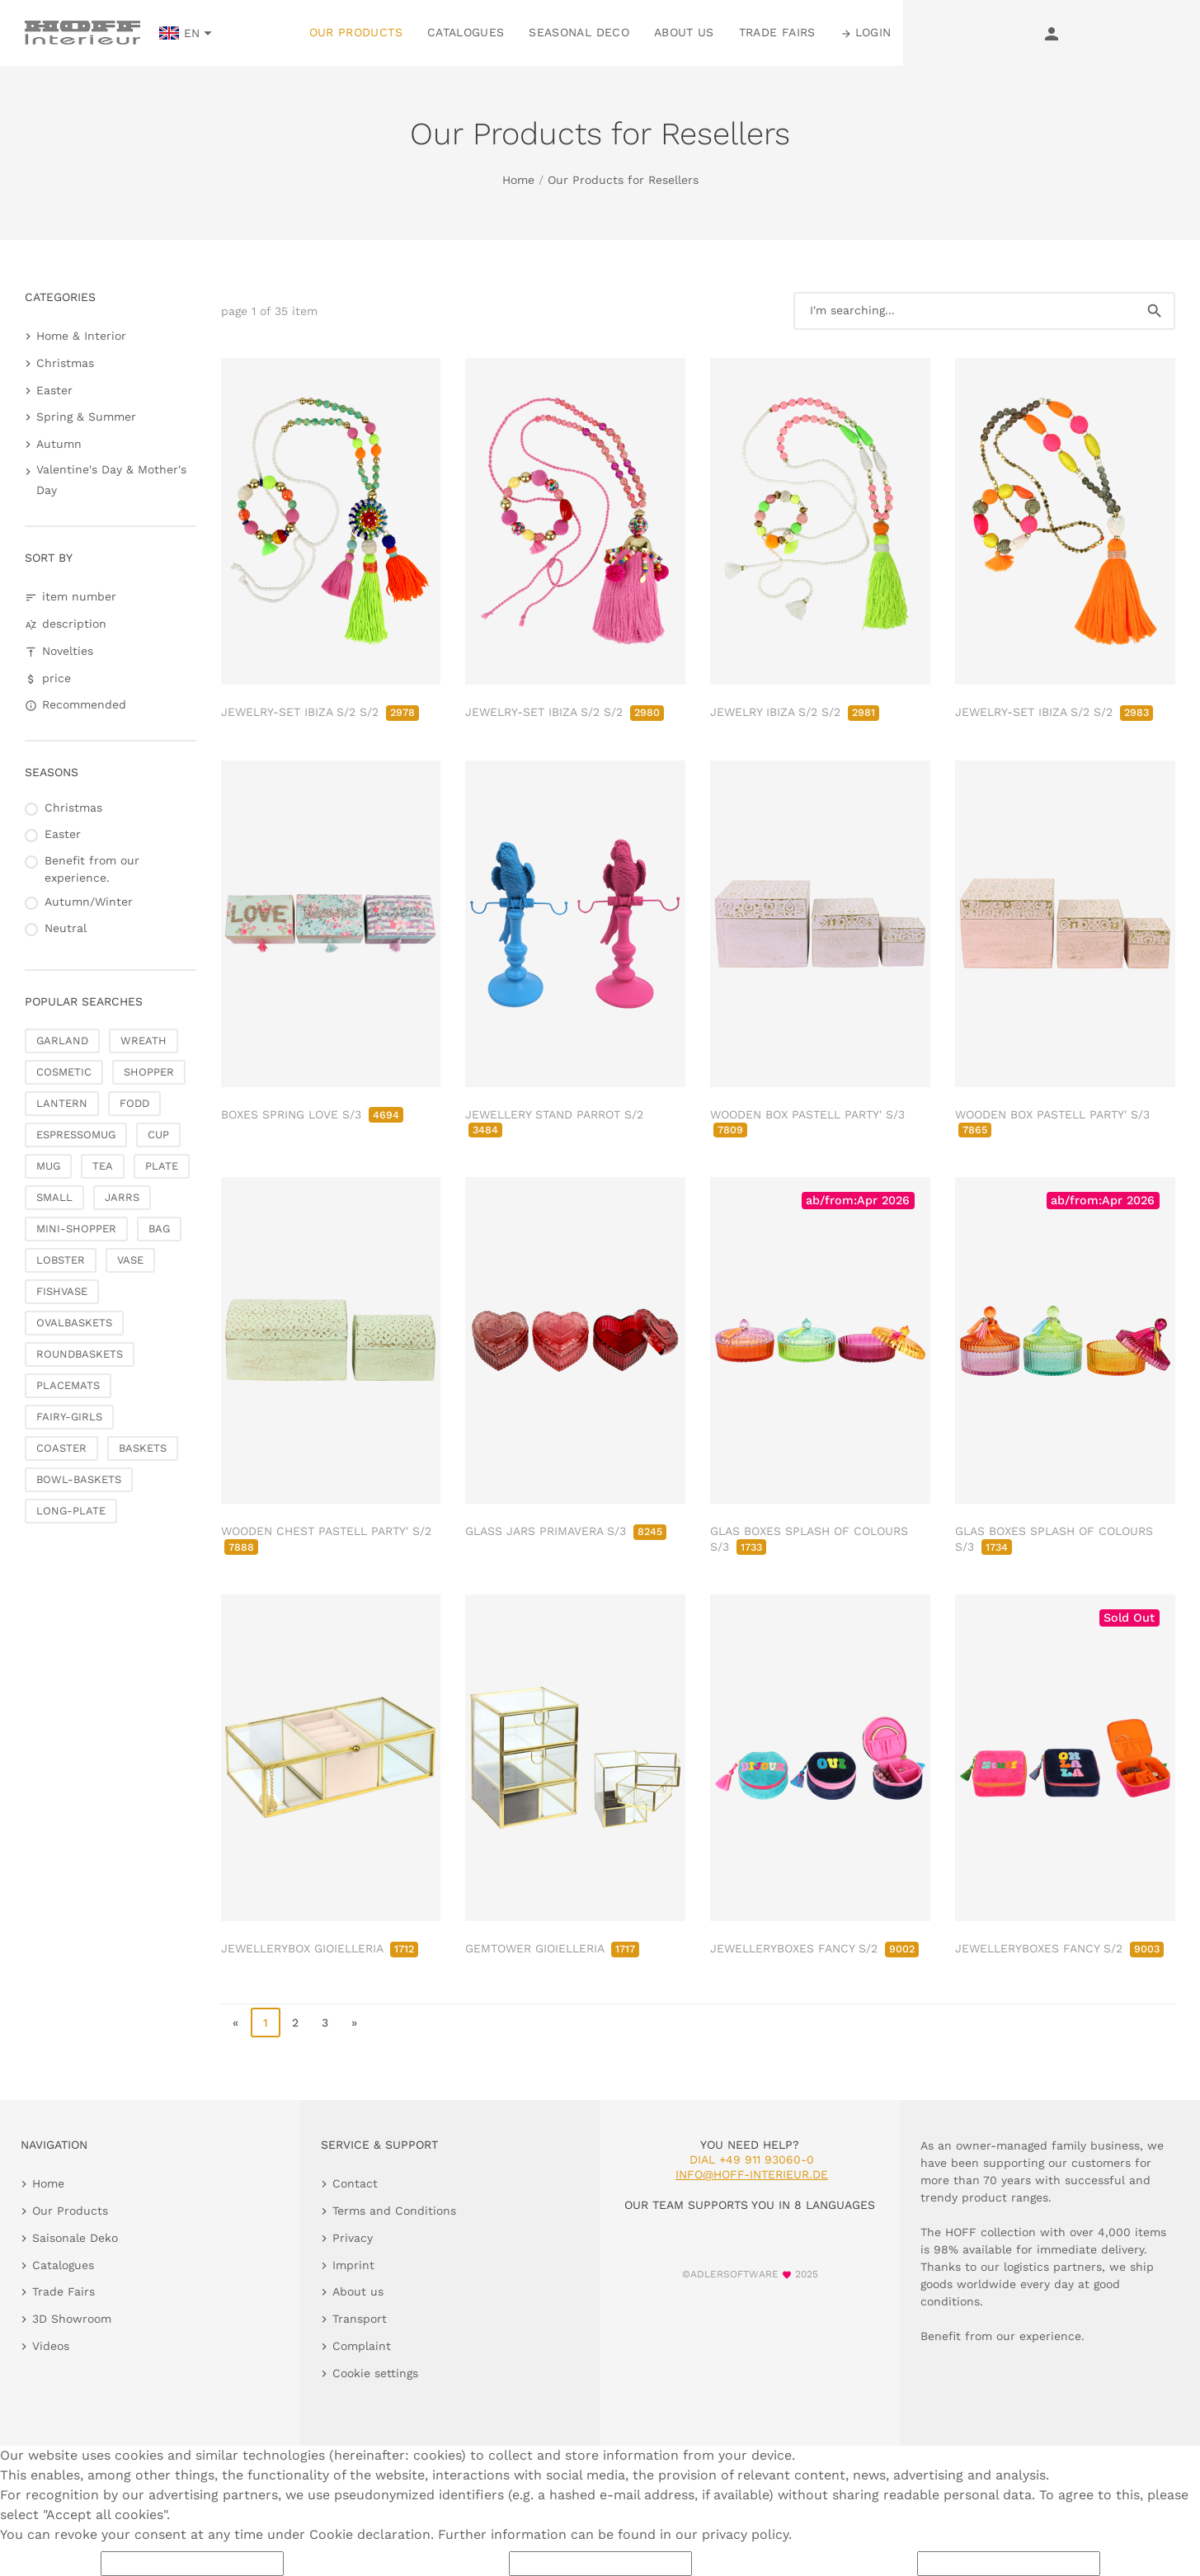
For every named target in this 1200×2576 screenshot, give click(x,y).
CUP (158, 1134)
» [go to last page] (354, 2022)
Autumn (59, 443)
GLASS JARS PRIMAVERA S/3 (565, 1531)
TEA (102, 1166)
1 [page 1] (265, 2022)
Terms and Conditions (394, 2210)
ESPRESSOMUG (75, 1134)
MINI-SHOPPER (76, 1228)
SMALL (54, 1197)
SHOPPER (149, 1072)
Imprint (353, 2265)
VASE (130, 1260)
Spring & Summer (86, 416)
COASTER (61, 1448)
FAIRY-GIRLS (69, 1416)
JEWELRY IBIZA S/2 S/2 (794, 711)
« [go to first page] (235, 2022)
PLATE (161, 1166)
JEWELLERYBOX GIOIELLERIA (319, 1948)
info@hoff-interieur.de (751, 2174)
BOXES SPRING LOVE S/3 (312, 1114)
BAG (159, 1228)
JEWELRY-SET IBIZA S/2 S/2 (320, 711)
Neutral (66, 928)
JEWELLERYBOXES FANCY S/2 (814, 1948)
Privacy (352, 2237)
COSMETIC (64, 1072)
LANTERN (61, 1103)
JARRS (122, 1197)
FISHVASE (61, 1291)
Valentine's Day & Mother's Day (111, 480)
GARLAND (62, 1040)
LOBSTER (60, 1260)
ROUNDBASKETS (79, 1354)
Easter (54, 390)
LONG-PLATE (71, 1511)
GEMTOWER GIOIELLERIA (552, 1948)
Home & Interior (81, 335)
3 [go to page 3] (325, 2022)
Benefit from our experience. (92, 869)
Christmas (65, 363)
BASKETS (143, 1448)
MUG (48, 1166)
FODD (134, 1103)
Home (518, 179)
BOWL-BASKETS (78, 1479)
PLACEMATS (68, 1385)
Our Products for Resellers (623, 179)
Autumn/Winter (89, 901)
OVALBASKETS (74, 1322)
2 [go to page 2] (295, 2022)
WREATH (143, 1040)
